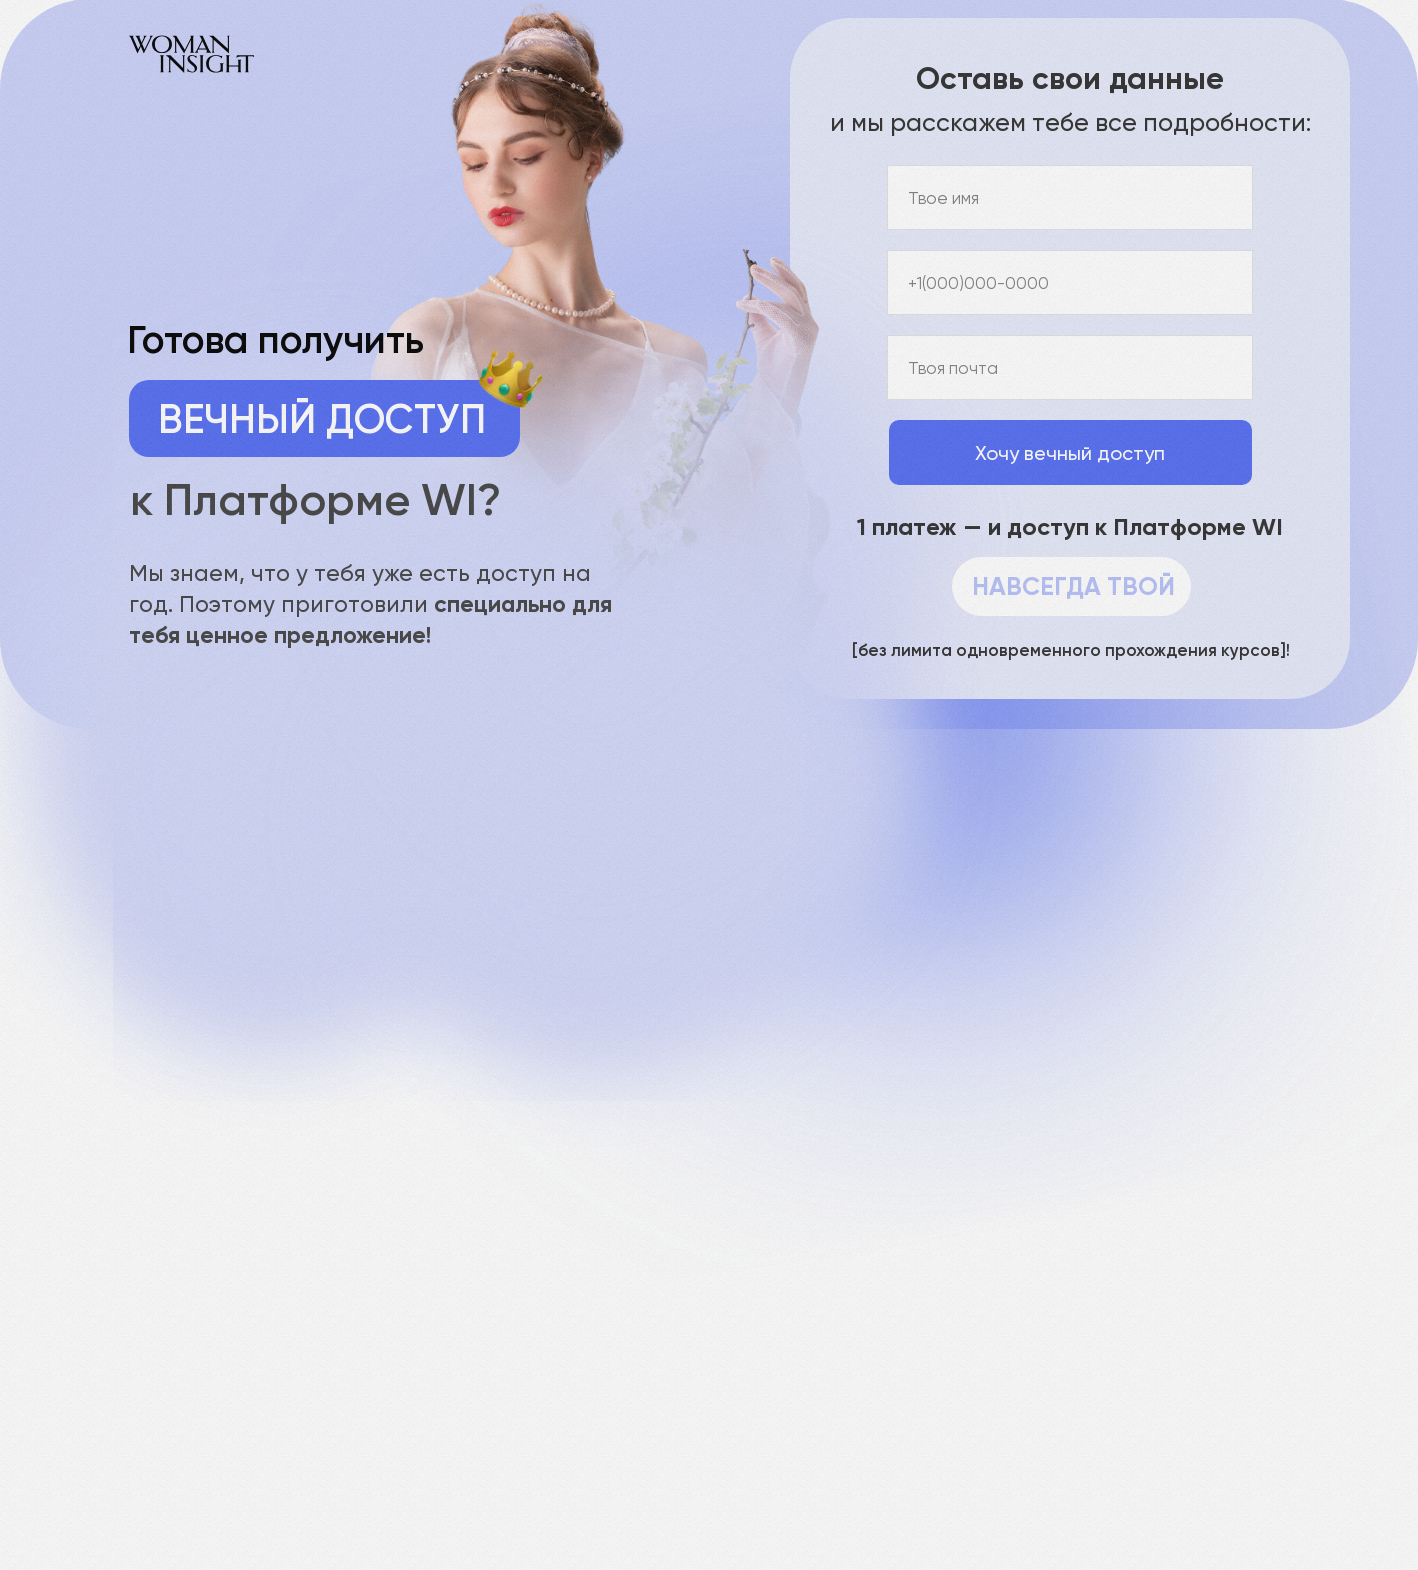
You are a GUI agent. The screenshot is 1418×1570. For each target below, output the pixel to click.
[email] (1070, 367)
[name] (1070, 197)
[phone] (1070, 282)
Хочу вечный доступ (1070, 453)
